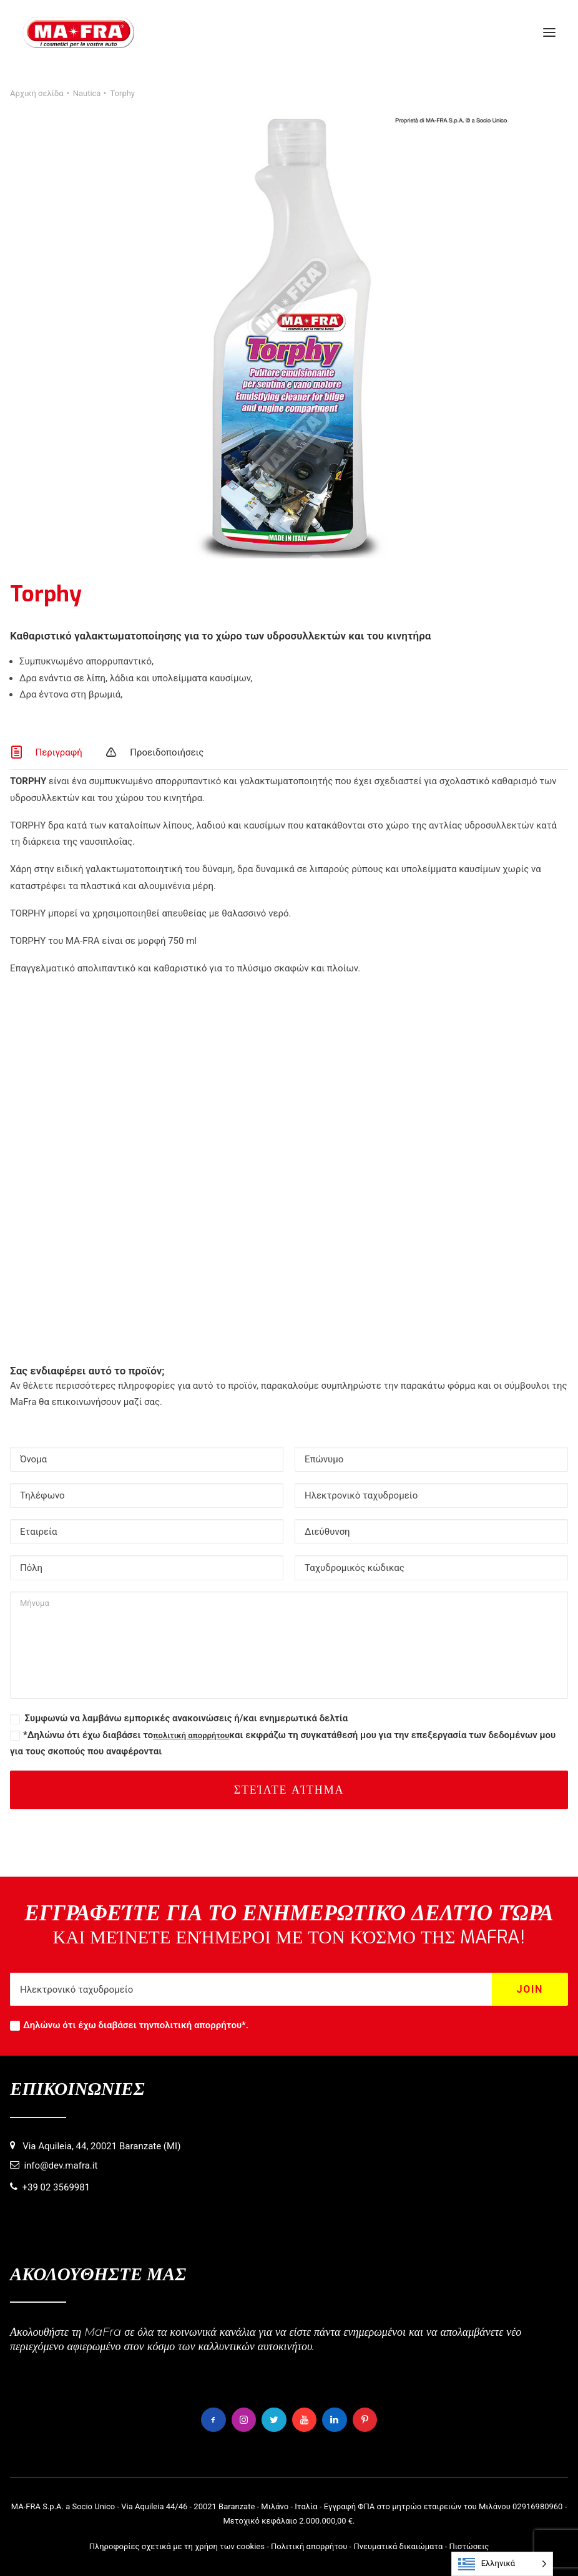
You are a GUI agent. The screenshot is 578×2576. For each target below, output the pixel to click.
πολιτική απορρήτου (191, 1735)
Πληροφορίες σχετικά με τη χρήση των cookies (177, 2546)
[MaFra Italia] (78, 32)
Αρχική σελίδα (37, 93)
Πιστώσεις (469, 2546)
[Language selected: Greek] (502, 2564)
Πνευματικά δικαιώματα (398, 2546)
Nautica (87, 93)
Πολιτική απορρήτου (309, 2546)
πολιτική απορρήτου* (200, 2025)
